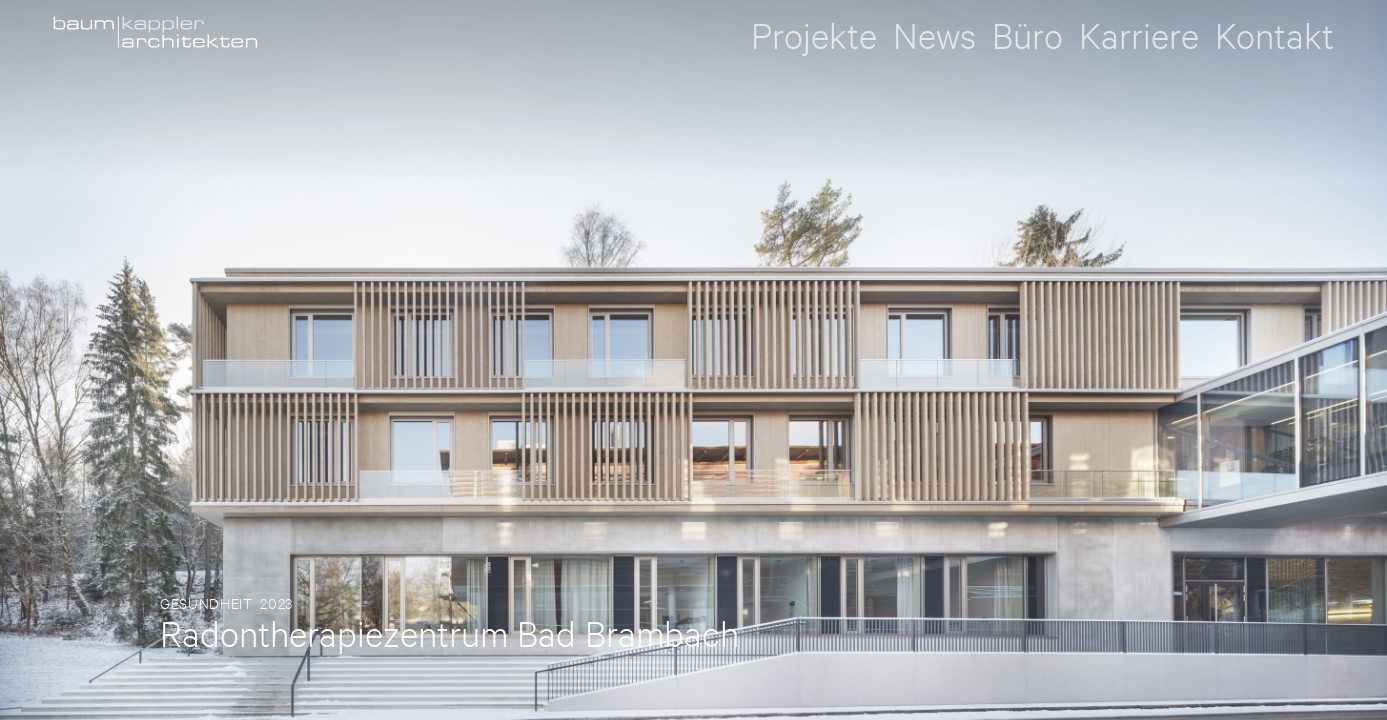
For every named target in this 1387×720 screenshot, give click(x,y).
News (934, 35)
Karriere (1139, 35)
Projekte (814, 35)
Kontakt (1274, 35)
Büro (1027, 35)
